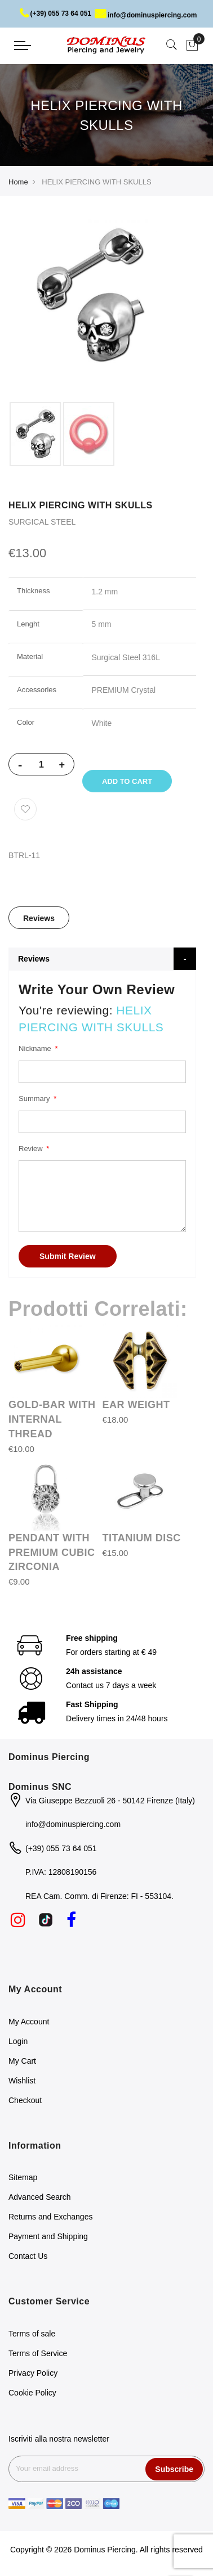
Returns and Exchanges (50, 2216)
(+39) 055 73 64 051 (55, 13)
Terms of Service (37, 2353)
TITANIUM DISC (142, 1538)
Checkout (25, 2100)
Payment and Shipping (48, 2236)
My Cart (22, 2060)
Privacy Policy (32, 2373)
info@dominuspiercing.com (146, 15)
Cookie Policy (32, 2392)
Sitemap (22, 2177)
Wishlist (22, 2080)
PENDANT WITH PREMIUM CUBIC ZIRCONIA (51, 1552)
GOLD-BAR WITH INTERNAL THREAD (51, 1419)
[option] (35, 434)
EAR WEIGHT (136, 1404)
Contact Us (27, 2256)
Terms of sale (31, 2333)
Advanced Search (39, 2196)
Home (18, 182)
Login (18, 2041)
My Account (28, 2021)
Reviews (39, 918)
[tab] (38, 917)
